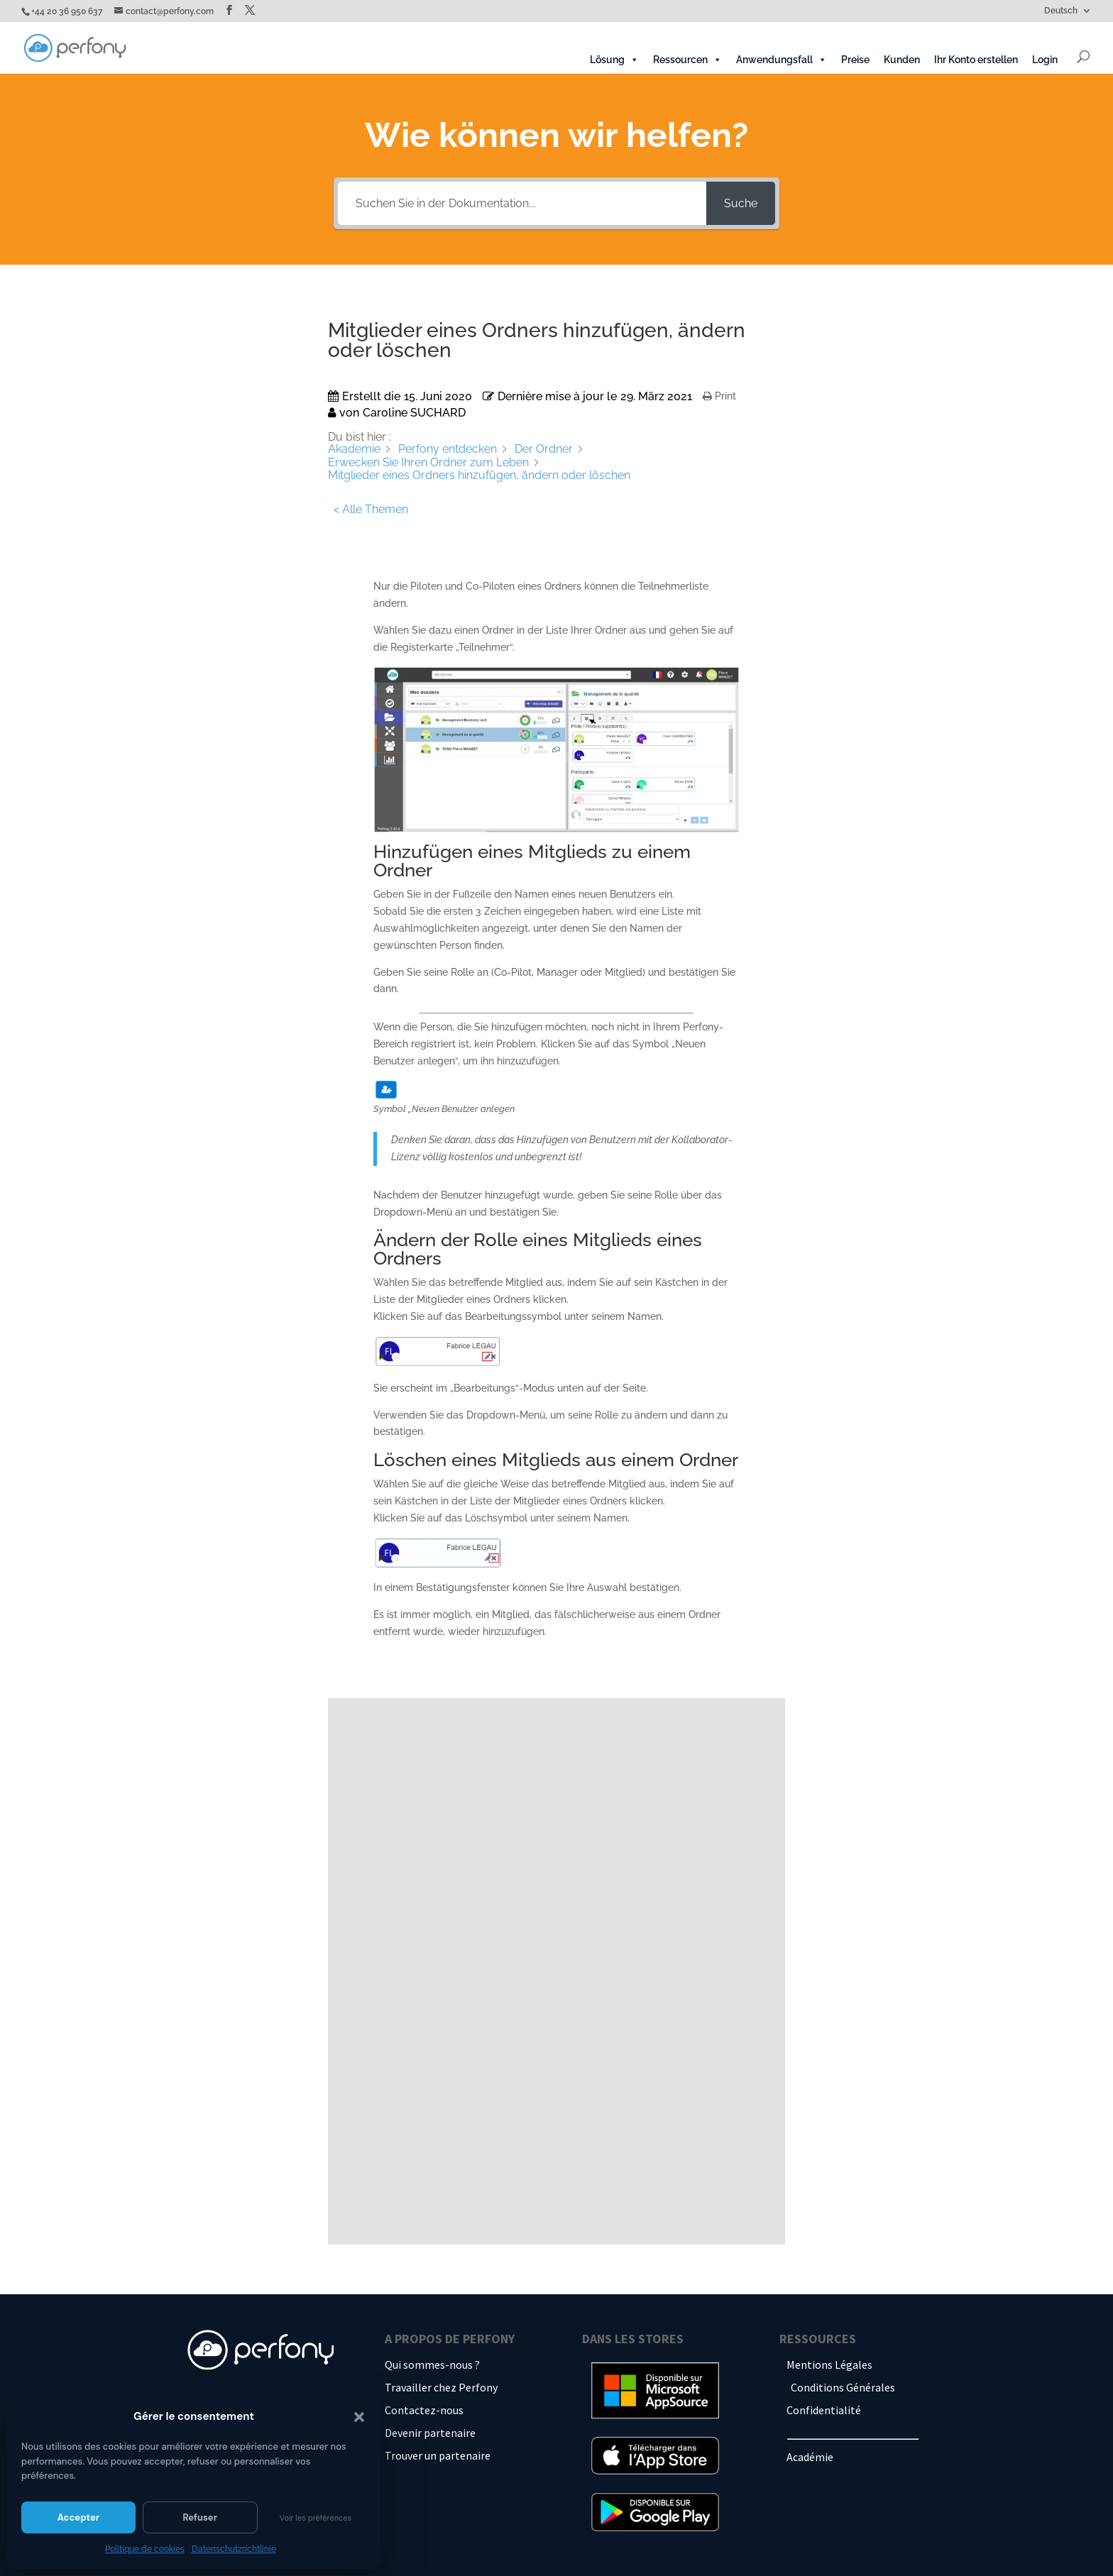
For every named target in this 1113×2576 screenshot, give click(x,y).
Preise (855, 59)
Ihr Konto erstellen (976, 59)
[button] (359, 2417)
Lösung (614, 59)
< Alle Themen (371, 509)
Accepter (78, 2517)
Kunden (902, 59)
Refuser (199, 2517)
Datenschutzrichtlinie (234, 2549)
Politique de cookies (145, 2549)
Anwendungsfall (781, 59)
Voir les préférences (315, 2518)
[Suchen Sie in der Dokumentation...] (522, 203)
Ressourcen (687, 59)
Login (1045, 59)
